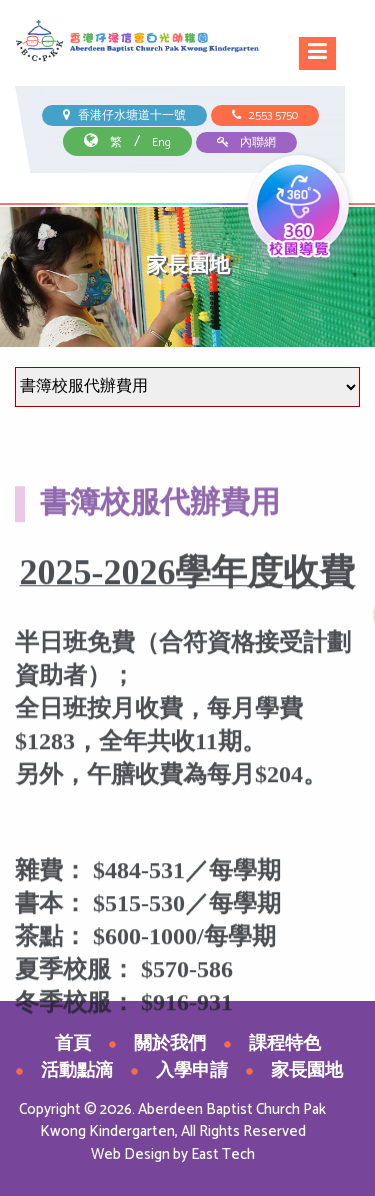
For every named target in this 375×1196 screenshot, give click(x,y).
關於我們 (170, 1044)
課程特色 (285, 1044)
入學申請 (192, 1071)
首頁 (73, 1044)
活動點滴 (77, 1071)
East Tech (223, 1154)
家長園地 (307, 1071)
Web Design (130, 1154)
